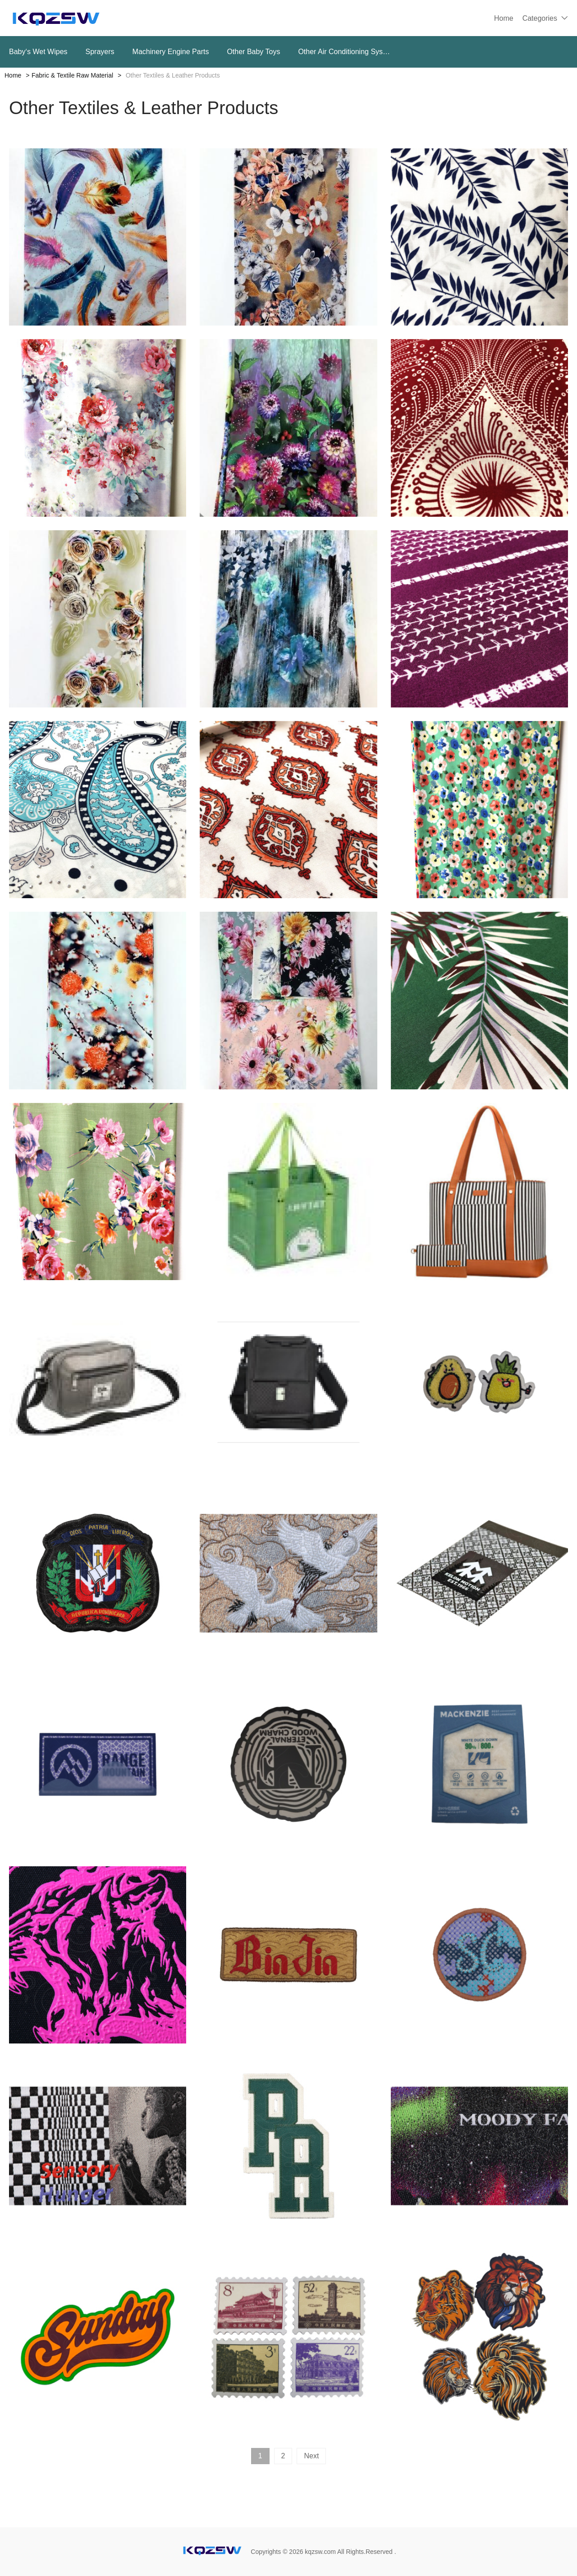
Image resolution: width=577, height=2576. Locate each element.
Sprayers (100, 51)
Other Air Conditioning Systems (345, 51)
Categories (539, 18)
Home (503, 18)
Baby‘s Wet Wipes (38, 51)
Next (311, 2456)
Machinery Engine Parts (171, 51)
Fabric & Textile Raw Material (72, 75)
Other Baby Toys (253, 51)
